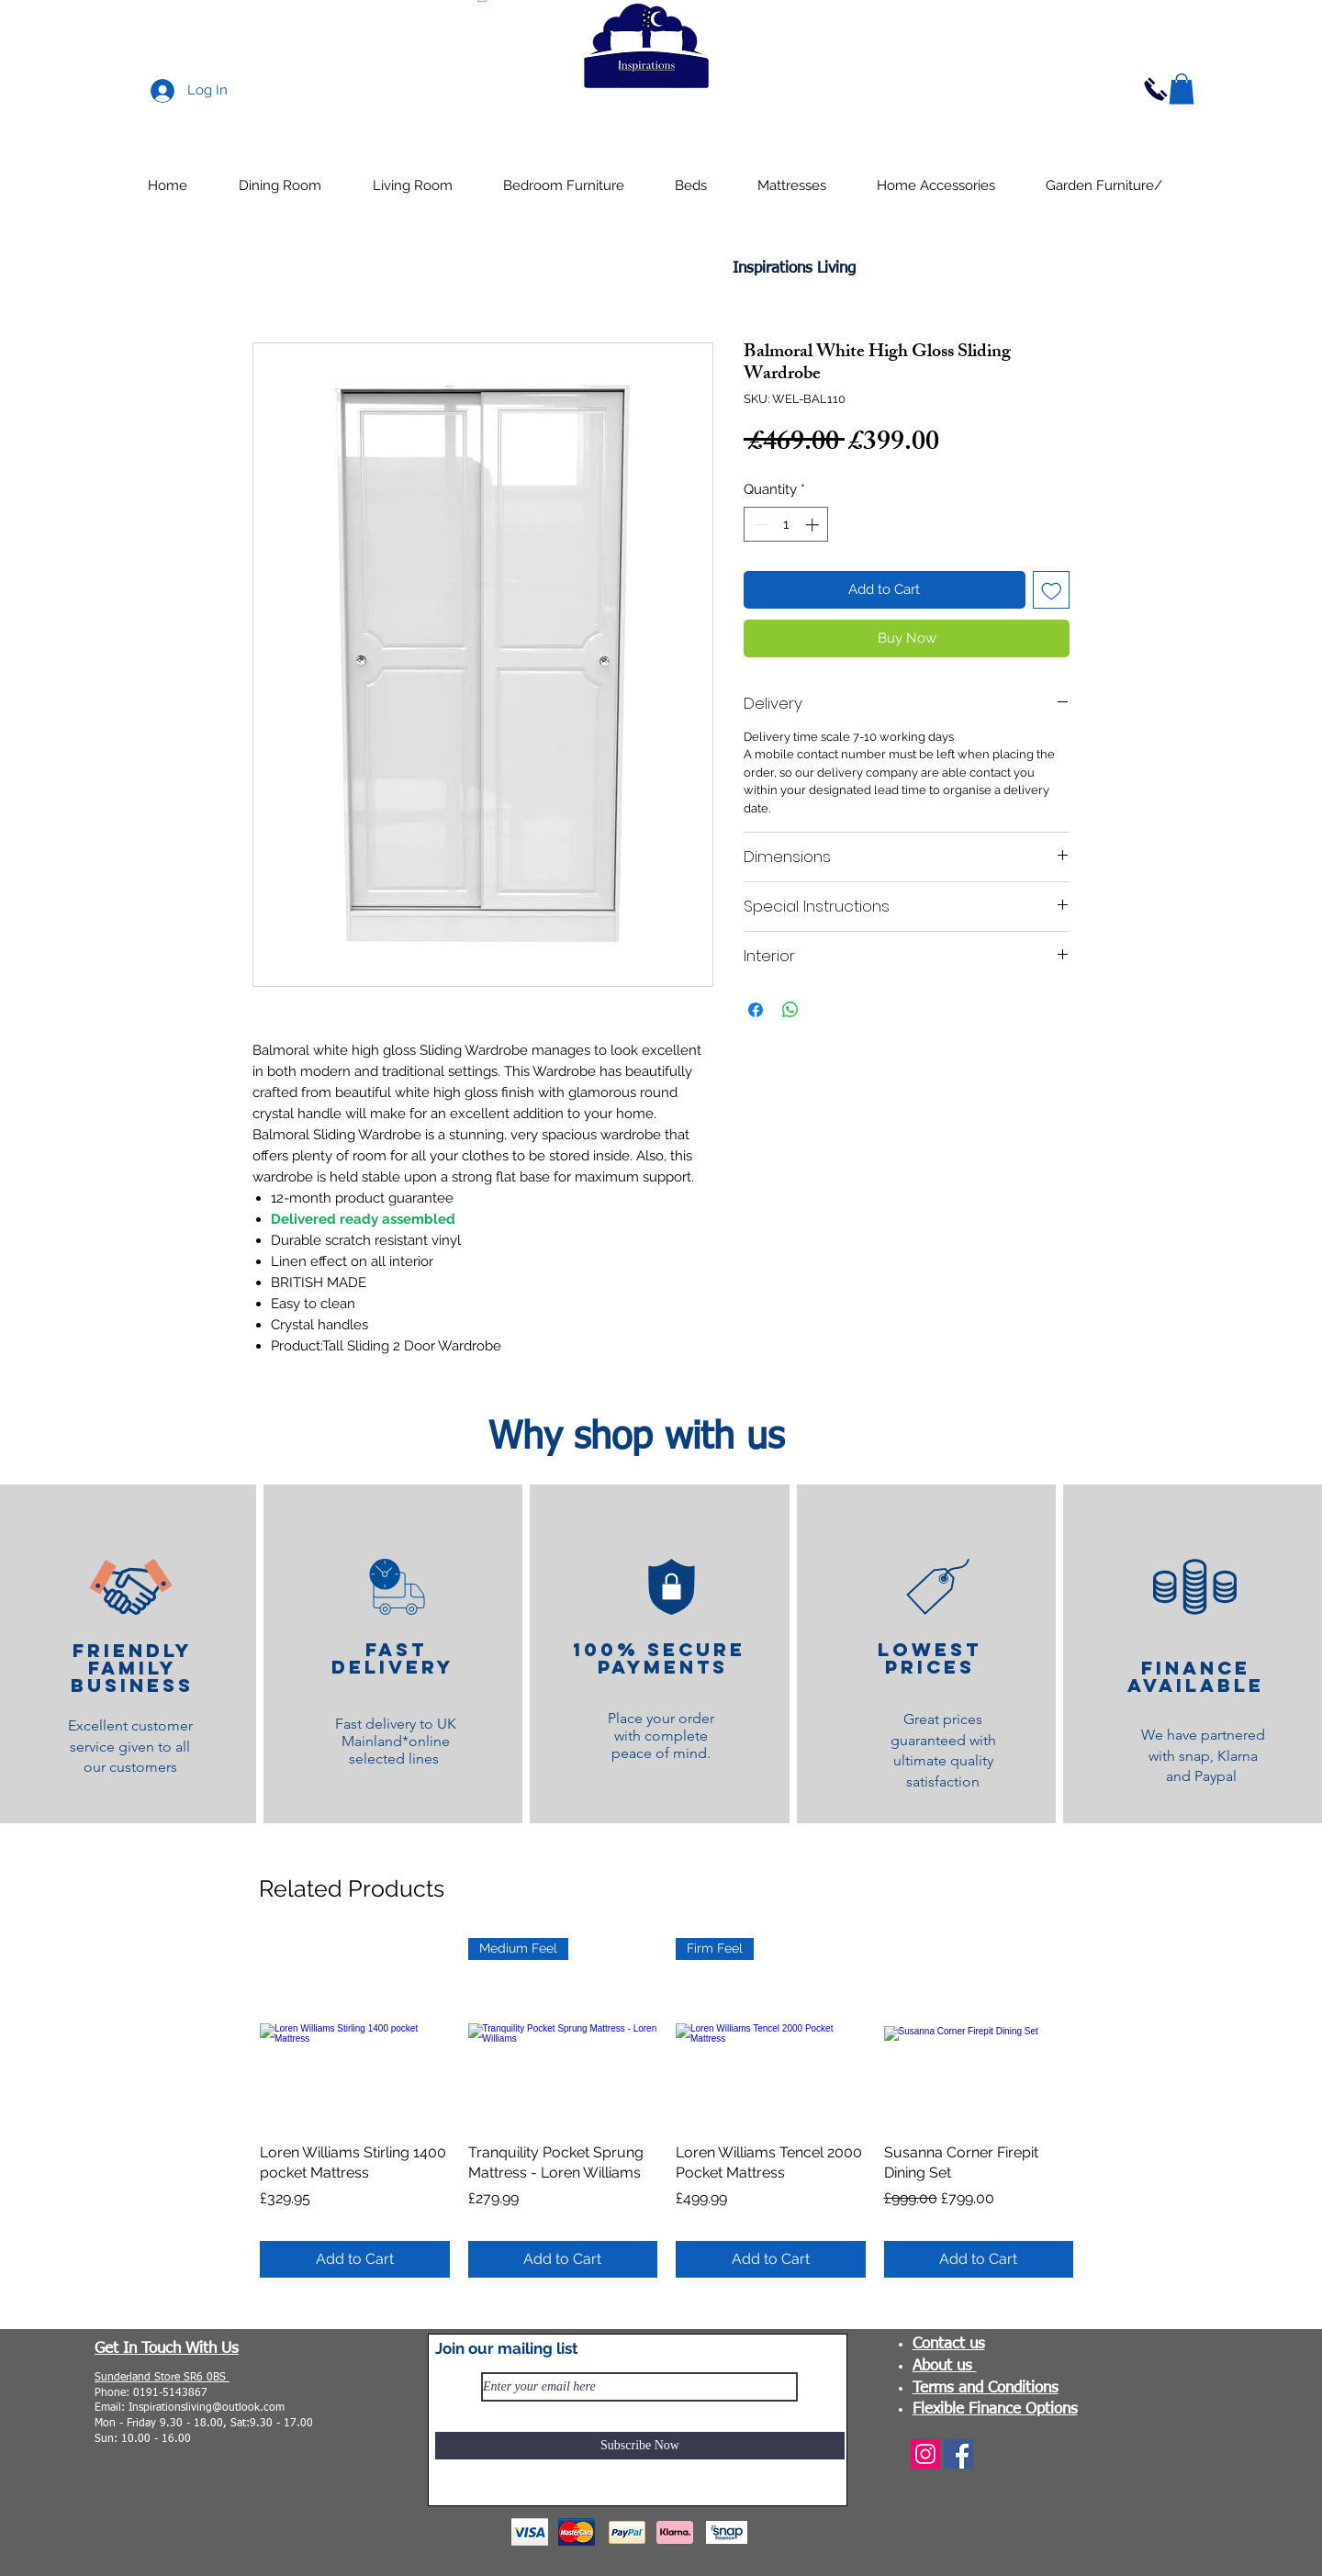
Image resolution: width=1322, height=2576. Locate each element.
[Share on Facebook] (756, 1010)
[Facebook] (958, 2454)
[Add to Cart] (355, 2259)
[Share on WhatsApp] (790, 1010)
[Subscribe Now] (640, 2445)
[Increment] (813, 525)
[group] (666, 2108)
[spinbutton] (786, 525)
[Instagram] (925, 2454)
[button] (1181, 88)
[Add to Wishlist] (1051, 590)
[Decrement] (758, 525)
